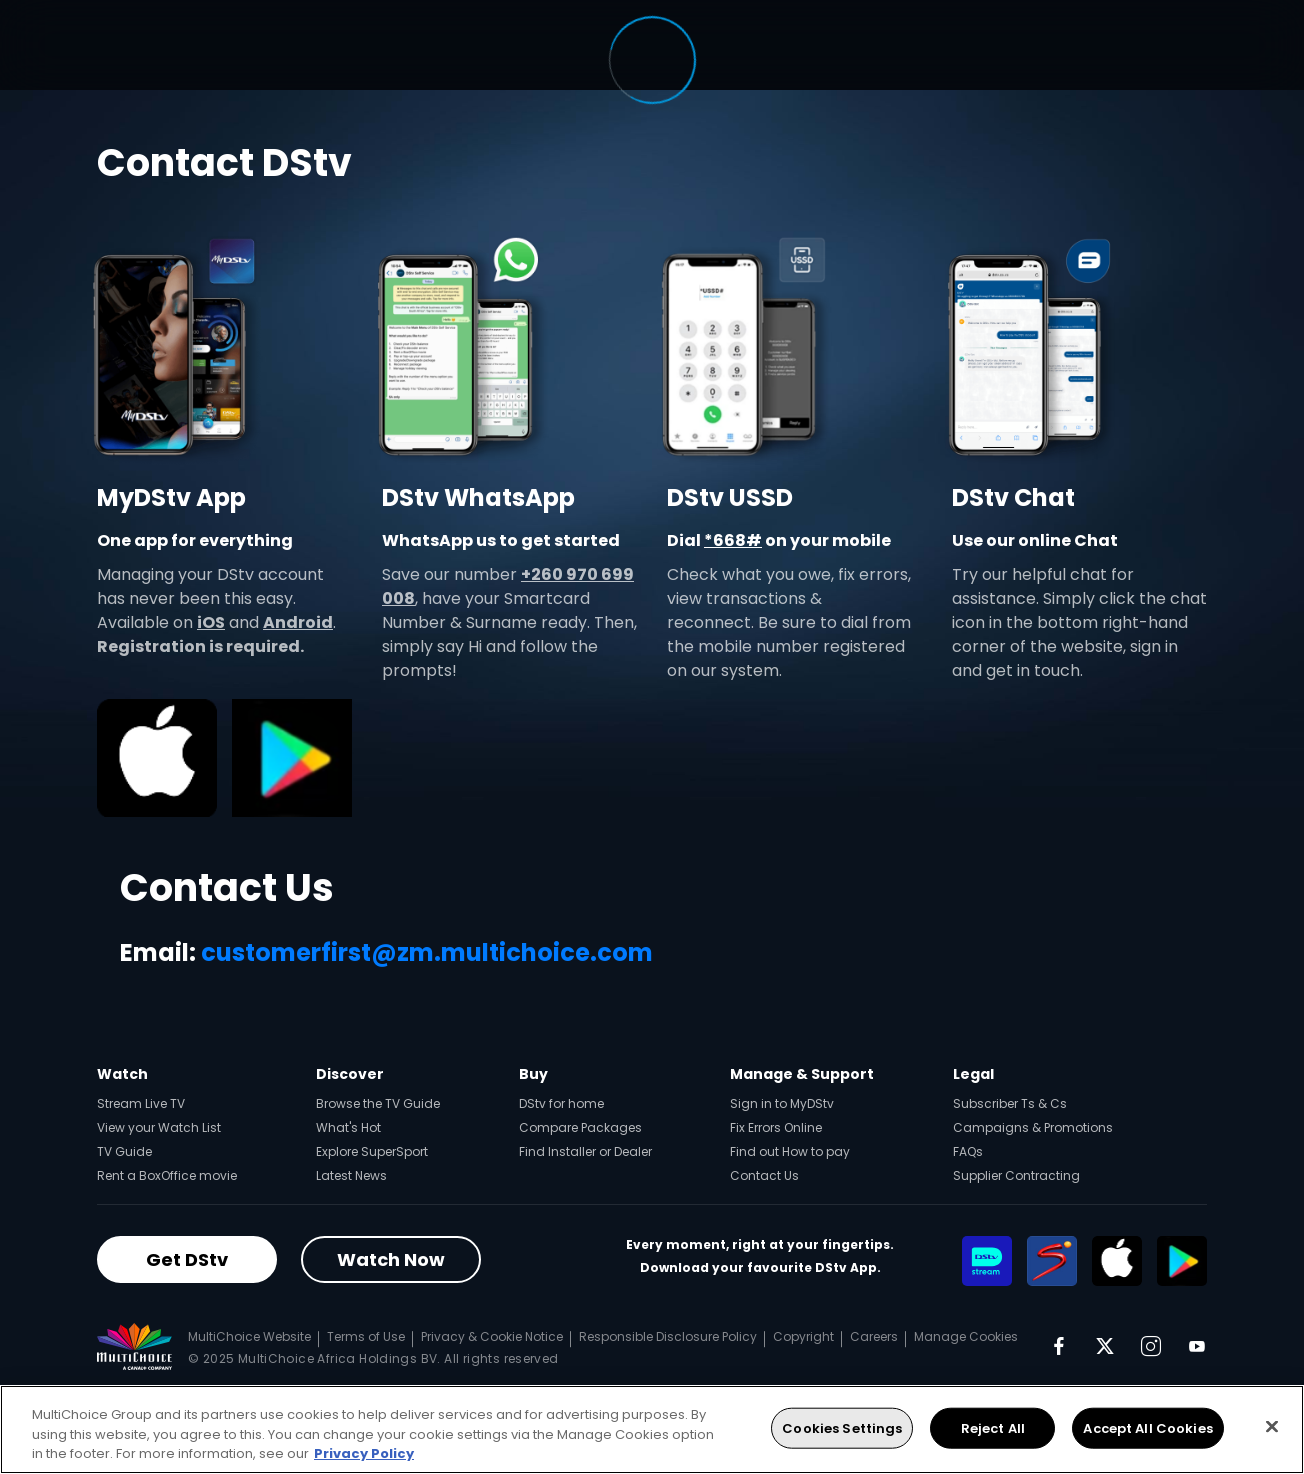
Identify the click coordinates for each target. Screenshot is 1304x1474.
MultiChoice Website (249, 1336)
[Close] (1272, 1426)
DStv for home (561, 1103)
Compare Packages (580, 1127)
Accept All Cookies (1147, 1427)
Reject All (993, 1427)
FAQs (968, 1151)
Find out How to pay (790, 1151)
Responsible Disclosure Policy (668, 1336)
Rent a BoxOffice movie (167, 1175)
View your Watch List (159, 1127)
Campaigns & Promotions (1033, 1127)
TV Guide (124, 1151)
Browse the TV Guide (378, 1103)
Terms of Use (366, 1336)
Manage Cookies (966, 1336)
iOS (211, 622)
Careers (874, 1336)
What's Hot (348, 1127)
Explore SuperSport (372, 1151)
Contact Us (764, 1175)
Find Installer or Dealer (585, 1151)
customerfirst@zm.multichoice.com (427, 952)
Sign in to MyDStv (782, 1103)
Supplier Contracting (1016, 1175)
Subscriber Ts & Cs (1010, 1103)
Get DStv (187, 1259)
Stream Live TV (141, 1103)
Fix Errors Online (776, 1127)
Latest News (351, 1175)
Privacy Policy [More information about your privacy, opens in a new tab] (364, 1453)
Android (298, 622)
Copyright (803, 1336)
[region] (652, 1429)
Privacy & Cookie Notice (492, 1336)
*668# (733, 540)
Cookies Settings (842, 1427)
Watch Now (391, 1259)
